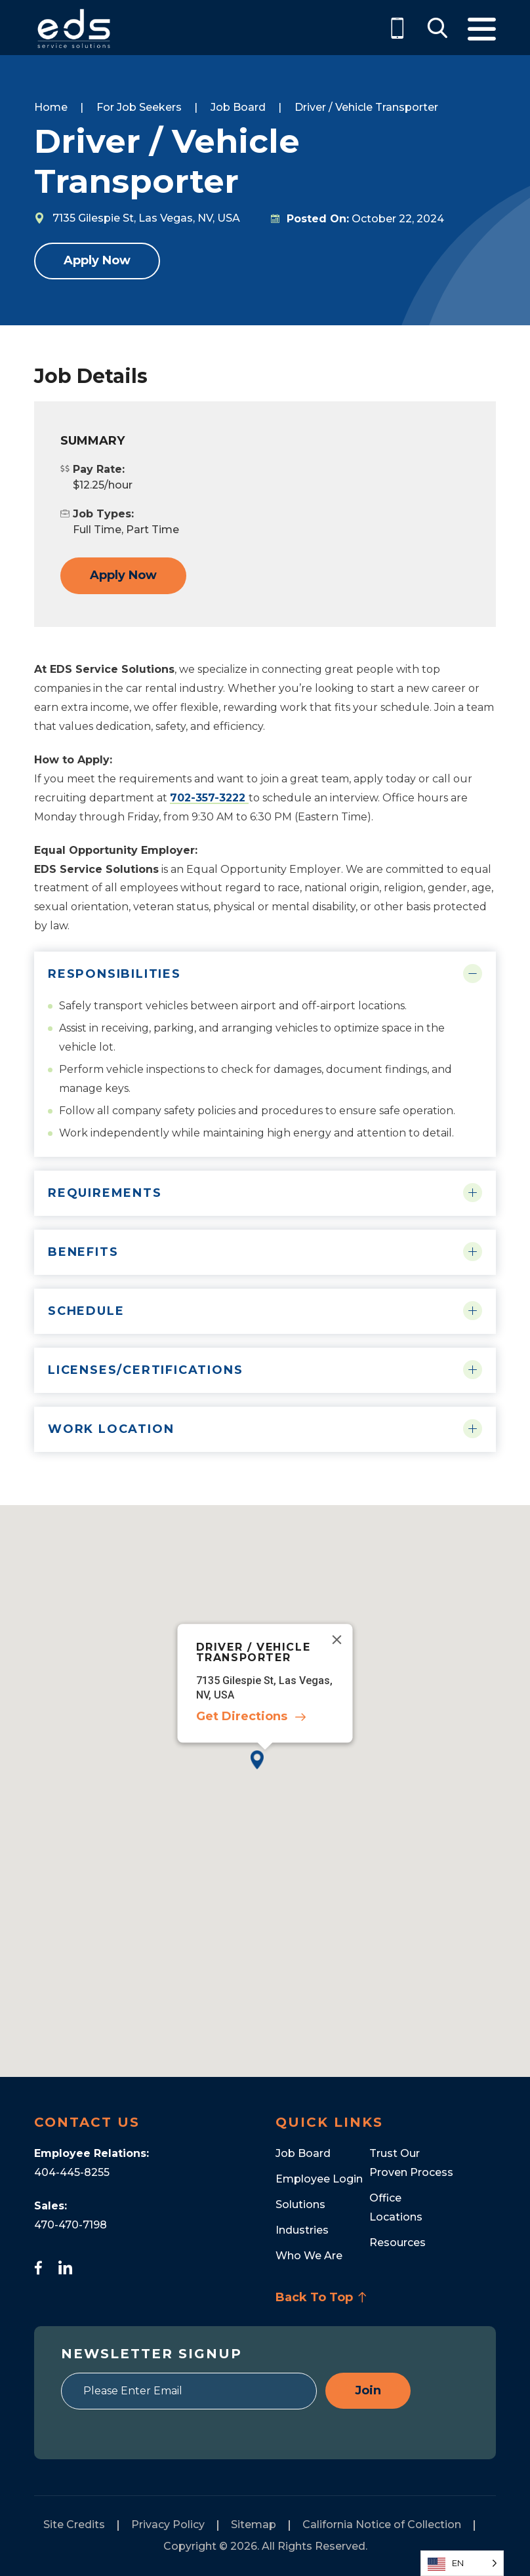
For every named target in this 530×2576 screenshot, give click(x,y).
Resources (397, 2242)
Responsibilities (114, 974)
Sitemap (253, 2524)
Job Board (238, 107)
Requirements (105, 1193)
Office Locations (395, 2207)
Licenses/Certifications (145, 1370)
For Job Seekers (139, 107)
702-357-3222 (209, 798)
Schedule (86, 1311)
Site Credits (74, 2524)
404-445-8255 (72, 2172)
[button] (265, 1770)
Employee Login (319, 2179)
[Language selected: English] (462, 2563)
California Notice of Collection (381, 2524)
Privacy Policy (168, 2524)
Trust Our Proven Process (411, 2163)
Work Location (111, 1429)
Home (51, 107)
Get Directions (241, 1716)
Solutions (300, 2204)
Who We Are (308, 2255)
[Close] (337, 1639)
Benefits (83, 1252)
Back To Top (321, 2297)
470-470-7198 (70, 2225)
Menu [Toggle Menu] (482, 29)
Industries (302, 2230)
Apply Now (97, 260)
